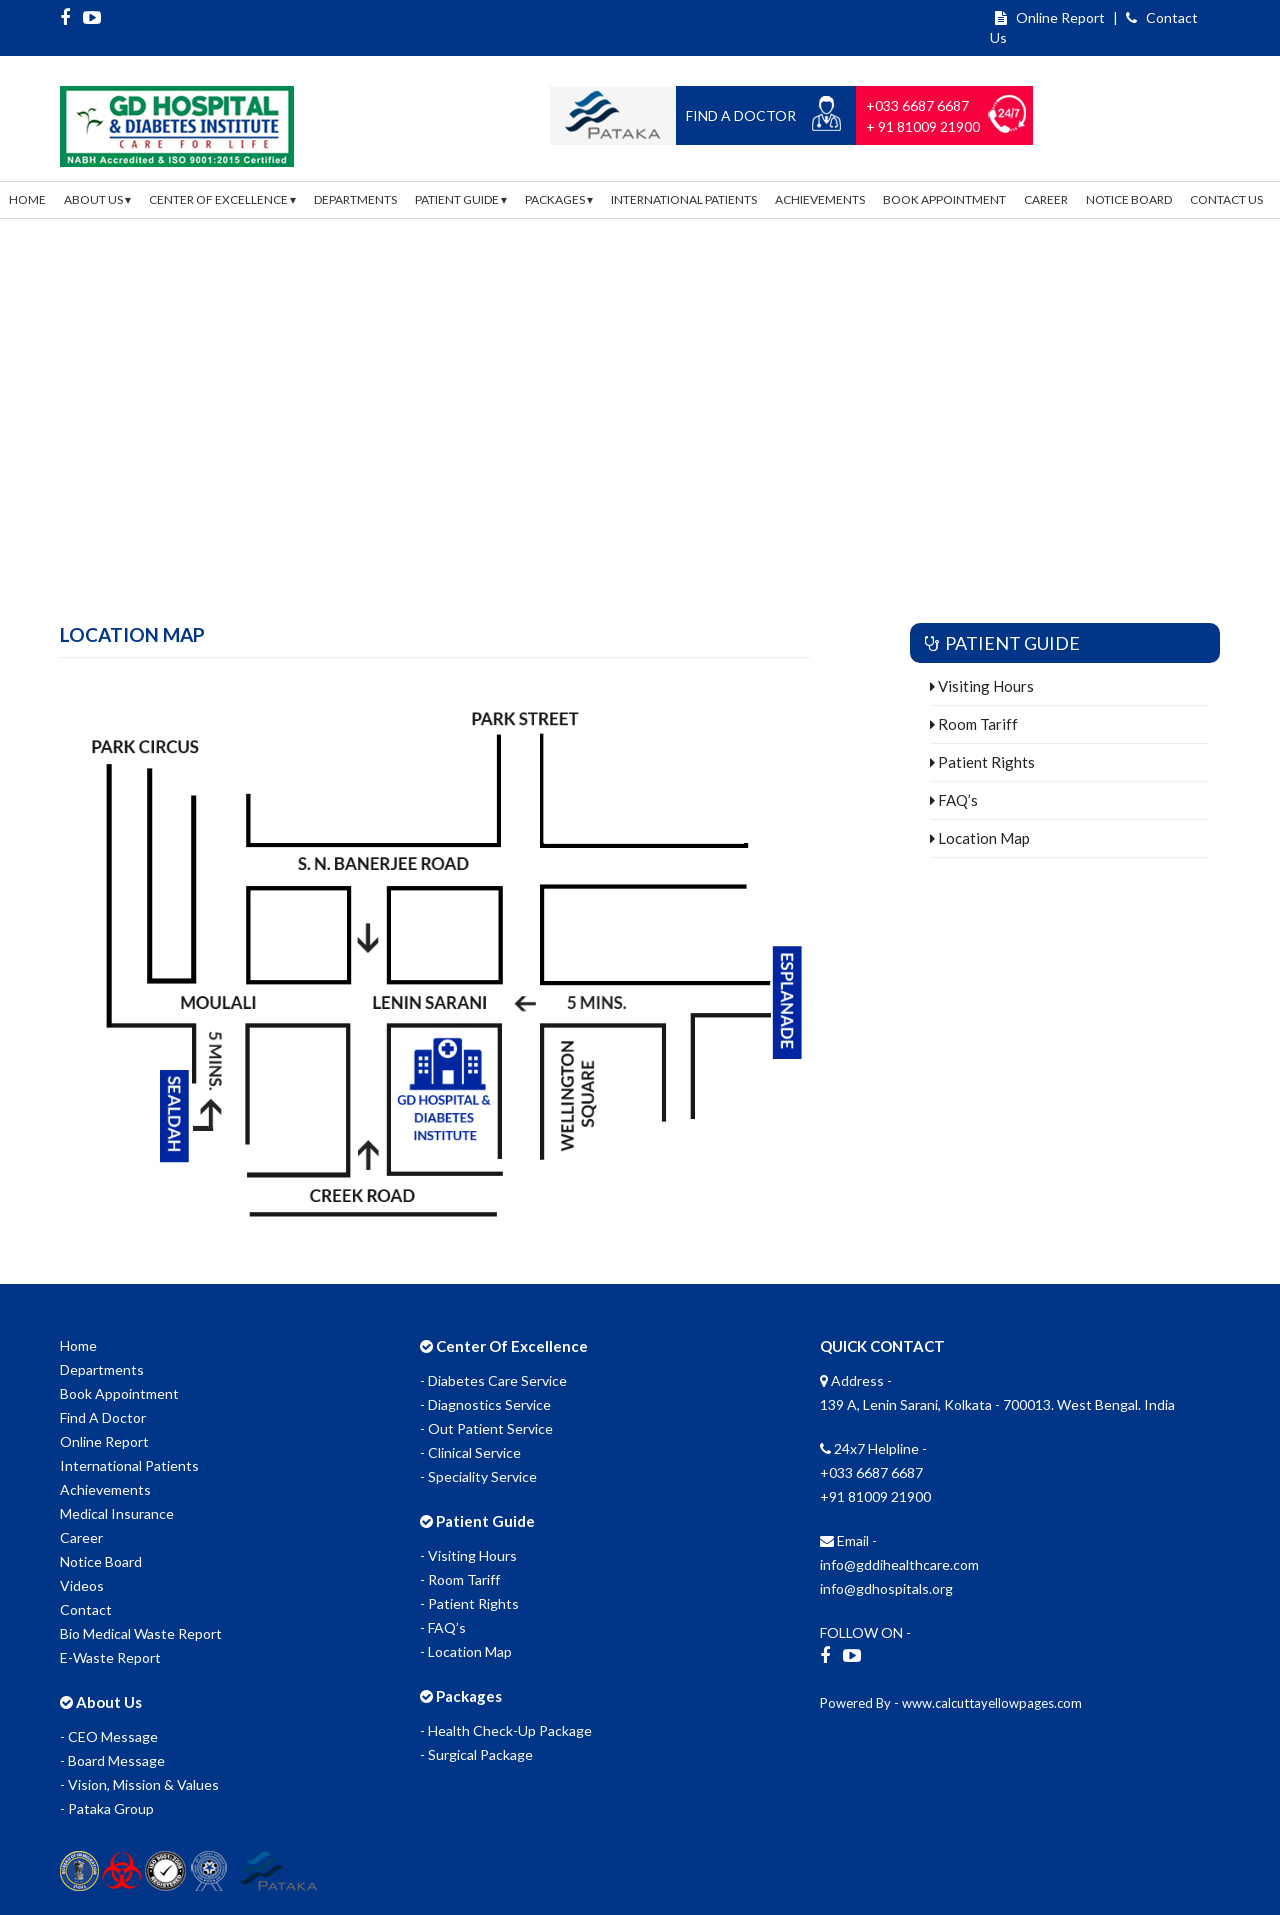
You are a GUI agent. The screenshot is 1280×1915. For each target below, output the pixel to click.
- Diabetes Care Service (493, 1380)
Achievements (820, 199)
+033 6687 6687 (917, 105)
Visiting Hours (982, 686)
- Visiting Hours (468, 1555)
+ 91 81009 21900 (923, 126)
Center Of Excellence (222, 200)
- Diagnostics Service (485, 1404)
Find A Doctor (103, 1417)
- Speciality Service (478, 1476)
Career (1046, 199)
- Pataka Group (107, 1808)
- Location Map (466, 1651)
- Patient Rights (469, 1603)
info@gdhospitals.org (886, 1588)
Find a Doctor (741, 115)
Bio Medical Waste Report (141, 1633)
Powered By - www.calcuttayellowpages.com (951, 1703)
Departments (355, 199)
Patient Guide (461, 200)
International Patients (684, 199)
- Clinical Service (470, 1452)
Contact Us (1226, 199)
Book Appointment (944, 199)
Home (27, 199)
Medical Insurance (117, 1513)
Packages (559, 200)
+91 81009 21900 (875, 1496)
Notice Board (1129, 199)
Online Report (1050, 17)
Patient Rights (982, 762)
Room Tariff (974, 724)
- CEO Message (109, 1736)
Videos (82, 1585)
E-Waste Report (110, 1657)
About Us (97, 200)
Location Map (980, 838)
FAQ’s (954, 800)
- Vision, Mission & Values (139, 1784)
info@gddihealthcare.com (899, 1564)
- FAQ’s (443, 1627)
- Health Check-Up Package (506, 1730)
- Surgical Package (476, 1754)
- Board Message (112, 1760)
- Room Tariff (460, 1579)
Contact (86, 1609)
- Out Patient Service (486, 1428)
